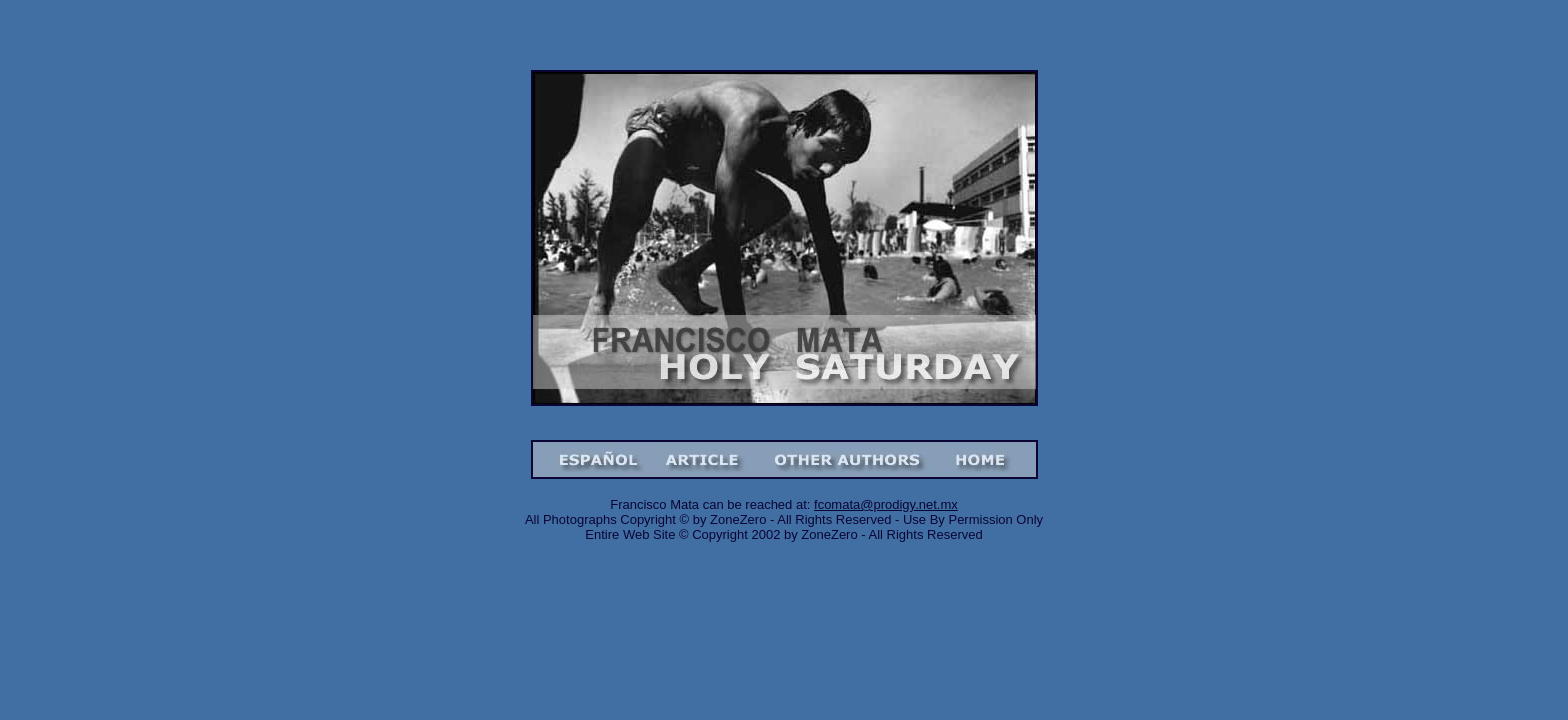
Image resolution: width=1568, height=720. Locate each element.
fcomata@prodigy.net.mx (886, 504)
